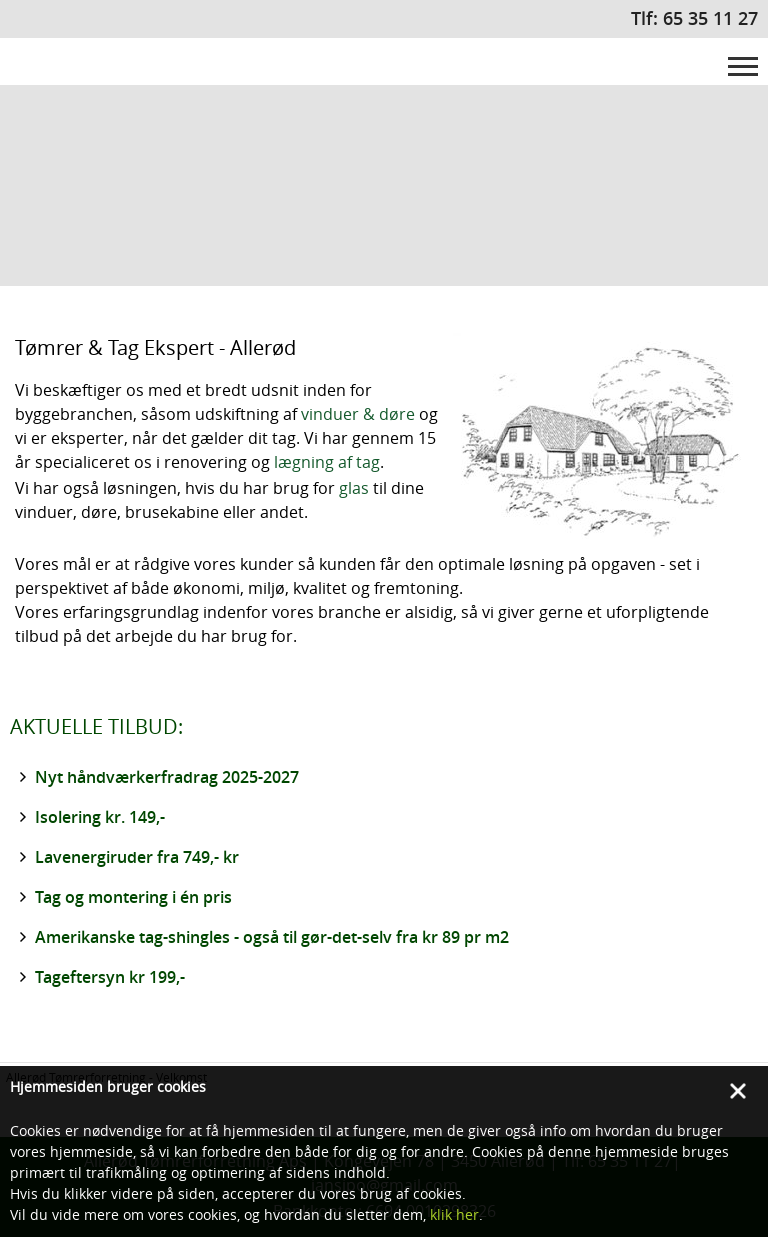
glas (354, 488)
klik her (454, 1214)
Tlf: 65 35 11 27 (694, 18)
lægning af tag (327, 462)
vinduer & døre (358, 414)
